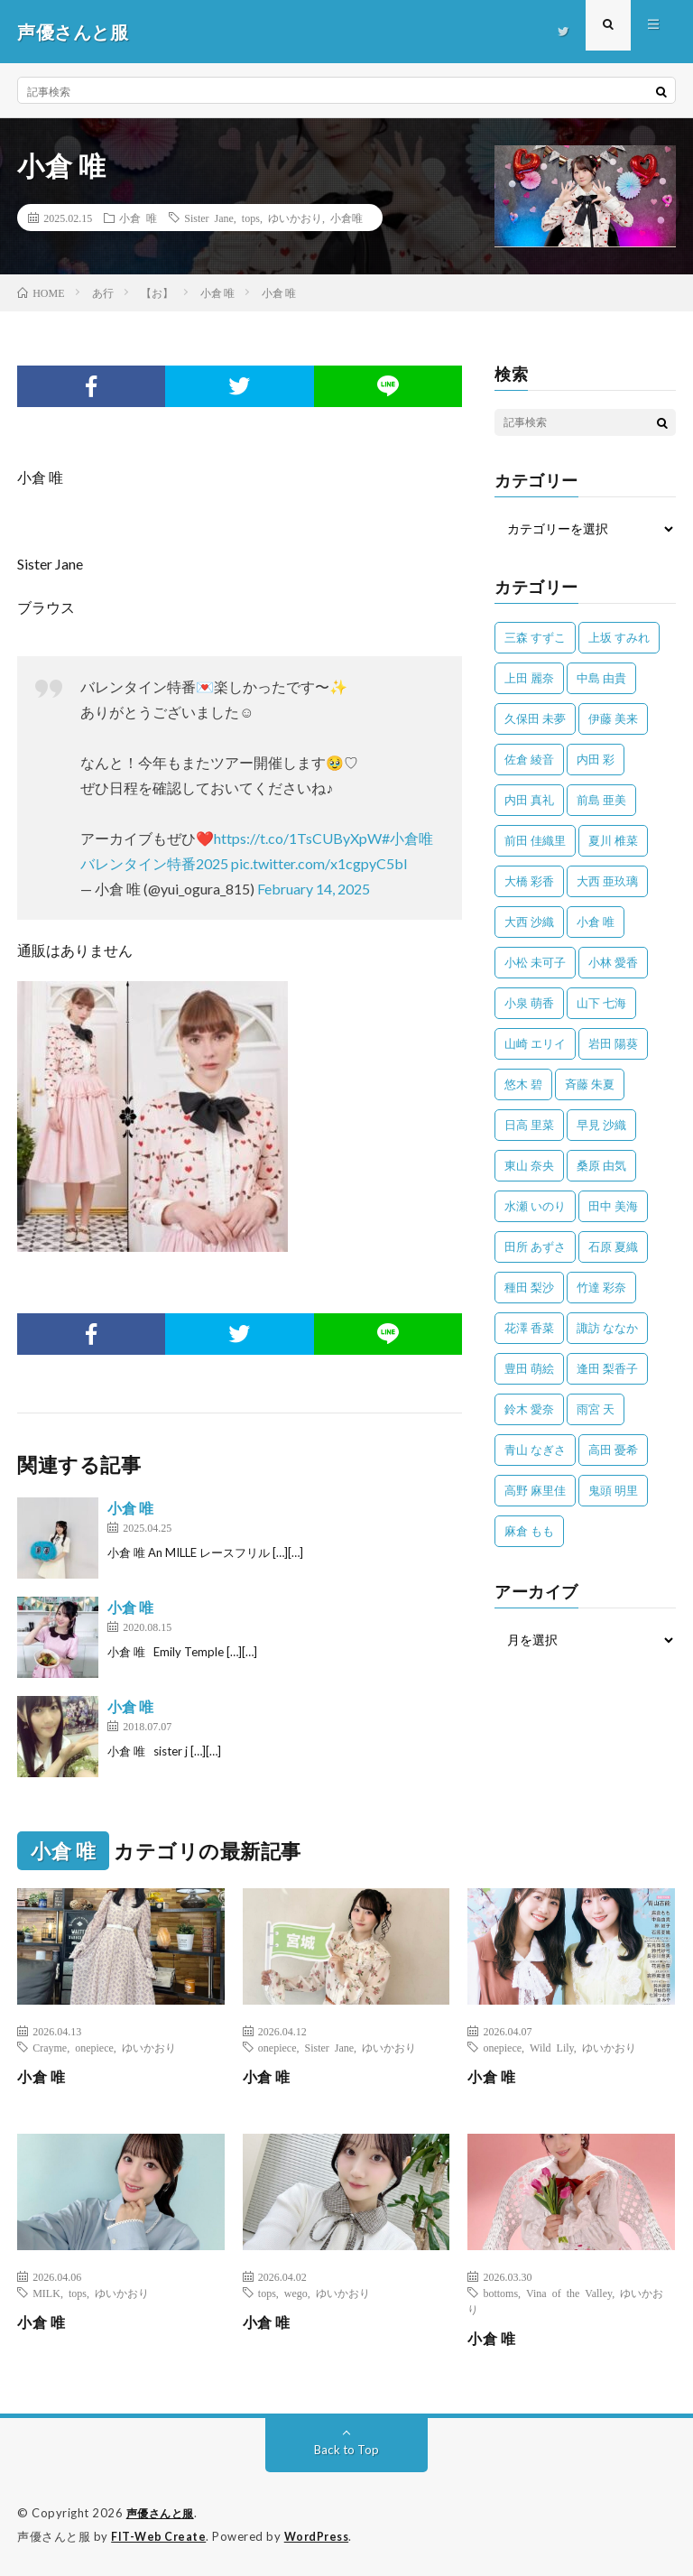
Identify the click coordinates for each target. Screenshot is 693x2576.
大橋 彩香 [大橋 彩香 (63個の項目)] (529, 881)
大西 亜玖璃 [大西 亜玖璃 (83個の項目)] (607, 881)
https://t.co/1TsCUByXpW (298, 838)
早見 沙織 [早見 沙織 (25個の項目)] (601, 1124)
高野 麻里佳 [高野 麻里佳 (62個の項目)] (535, 1490)
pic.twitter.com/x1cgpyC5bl (319, 863)
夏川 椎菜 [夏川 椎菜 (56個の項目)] (613, 840)
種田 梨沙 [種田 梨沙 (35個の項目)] (529, 1287)
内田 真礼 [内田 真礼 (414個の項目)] (529, 799)
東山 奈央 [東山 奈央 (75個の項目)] (529, 1165)
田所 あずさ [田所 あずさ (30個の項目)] (535, 1246)
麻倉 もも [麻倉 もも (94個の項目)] (529, 1531)
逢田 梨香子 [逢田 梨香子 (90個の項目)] (607, 1368)
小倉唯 (346, 217)
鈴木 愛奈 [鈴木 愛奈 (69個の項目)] (529, 1409)
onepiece (94, 2047)
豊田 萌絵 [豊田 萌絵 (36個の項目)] (529, 1368)
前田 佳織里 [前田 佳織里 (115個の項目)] (535, 840)
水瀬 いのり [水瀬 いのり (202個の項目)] (535, 1206)
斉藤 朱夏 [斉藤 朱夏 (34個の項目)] (589, 1084)
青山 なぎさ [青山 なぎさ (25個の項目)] (535, 1449)
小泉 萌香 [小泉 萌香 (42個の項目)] (529, 1003)
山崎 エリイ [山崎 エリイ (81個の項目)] (535, 1043)
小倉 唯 (138, 217)
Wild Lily (552, 2047)
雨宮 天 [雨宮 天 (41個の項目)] (595, 1409)
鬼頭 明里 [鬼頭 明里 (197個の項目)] (613, 1490)
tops (251, 217)
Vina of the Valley (569, 2292)
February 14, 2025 (313, 888)
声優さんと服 (162, 2513)
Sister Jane (209, 217)
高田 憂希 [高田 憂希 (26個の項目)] (613, 1449)
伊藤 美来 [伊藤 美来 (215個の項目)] (613, 718)
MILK (46, 2292)
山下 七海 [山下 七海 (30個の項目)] (601, 1003)
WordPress (321, 2535)
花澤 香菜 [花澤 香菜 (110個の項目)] (529, 1327)
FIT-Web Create (159, 2535)
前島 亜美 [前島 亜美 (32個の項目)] (601, 799)
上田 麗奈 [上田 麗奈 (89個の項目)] (529, 678)
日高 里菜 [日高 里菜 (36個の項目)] (529, 1124)
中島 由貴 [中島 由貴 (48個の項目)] (601, 678)
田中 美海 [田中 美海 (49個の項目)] (613, 1206)
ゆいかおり (295, 217)
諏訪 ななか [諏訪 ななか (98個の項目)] (607, 1327)
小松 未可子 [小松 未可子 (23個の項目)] (535, 962)
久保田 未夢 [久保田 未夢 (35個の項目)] (535, 718)
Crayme (49, 2047)
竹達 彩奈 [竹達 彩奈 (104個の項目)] (601, 1287)
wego (296, 2292)
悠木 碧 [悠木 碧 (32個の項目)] (523, 1084)
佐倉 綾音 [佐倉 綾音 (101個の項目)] (529, 759)
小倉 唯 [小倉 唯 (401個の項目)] (595, 921)
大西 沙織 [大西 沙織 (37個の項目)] (529, 921)
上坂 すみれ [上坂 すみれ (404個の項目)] (619, 637)
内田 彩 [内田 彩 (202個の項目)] (595, 759)
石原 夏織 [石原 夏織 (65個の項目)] (613, 1246)
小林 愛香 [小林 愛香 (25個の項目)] (613, 962)
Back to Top (347, 2449)
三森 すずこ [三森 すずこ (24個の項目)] (535, 637)
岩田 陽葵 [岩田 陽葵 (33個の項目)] (613, 1043)
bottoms (500, 2292)
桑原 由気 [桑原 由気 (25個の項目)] (601, 1165)
